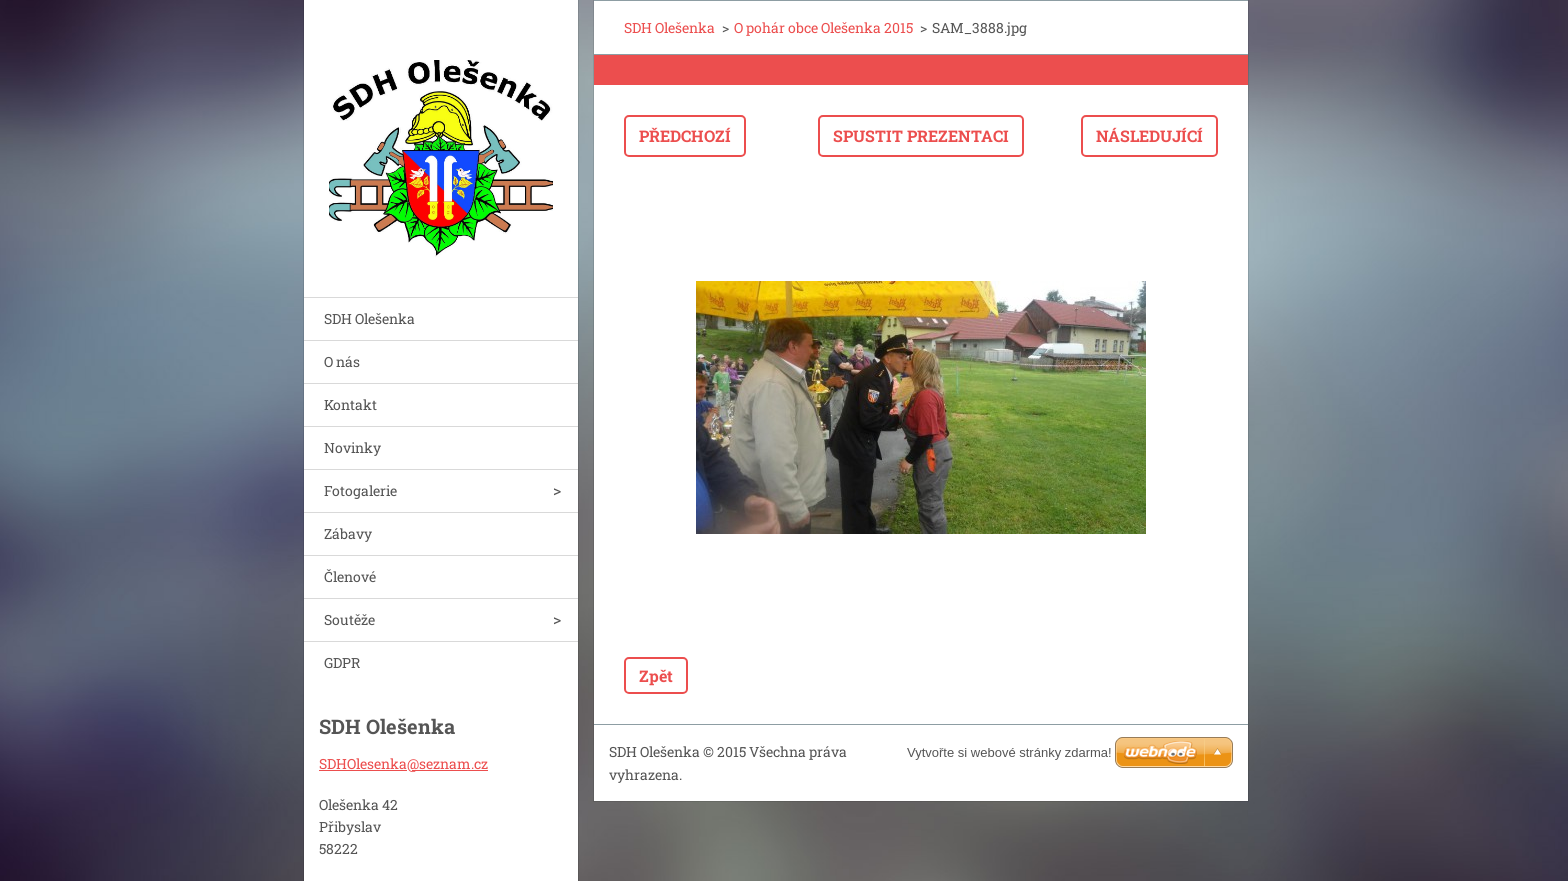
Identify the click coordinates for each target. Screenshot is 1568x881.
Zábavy (348, 533)
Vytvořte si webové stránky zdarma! (1009, 752)
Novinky (352, 447)
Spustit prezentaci (921, 135)
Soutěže (349, 619)
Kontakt (350, 404)
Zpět (656, 675)
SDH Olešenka (369, 318)
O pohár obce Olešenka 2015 (823, 27)
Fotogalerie (360, 490)
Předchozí (685, 135)
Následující (1149, 135)
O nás (342, 361)
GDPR (342, 662)
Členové (350, 576)
